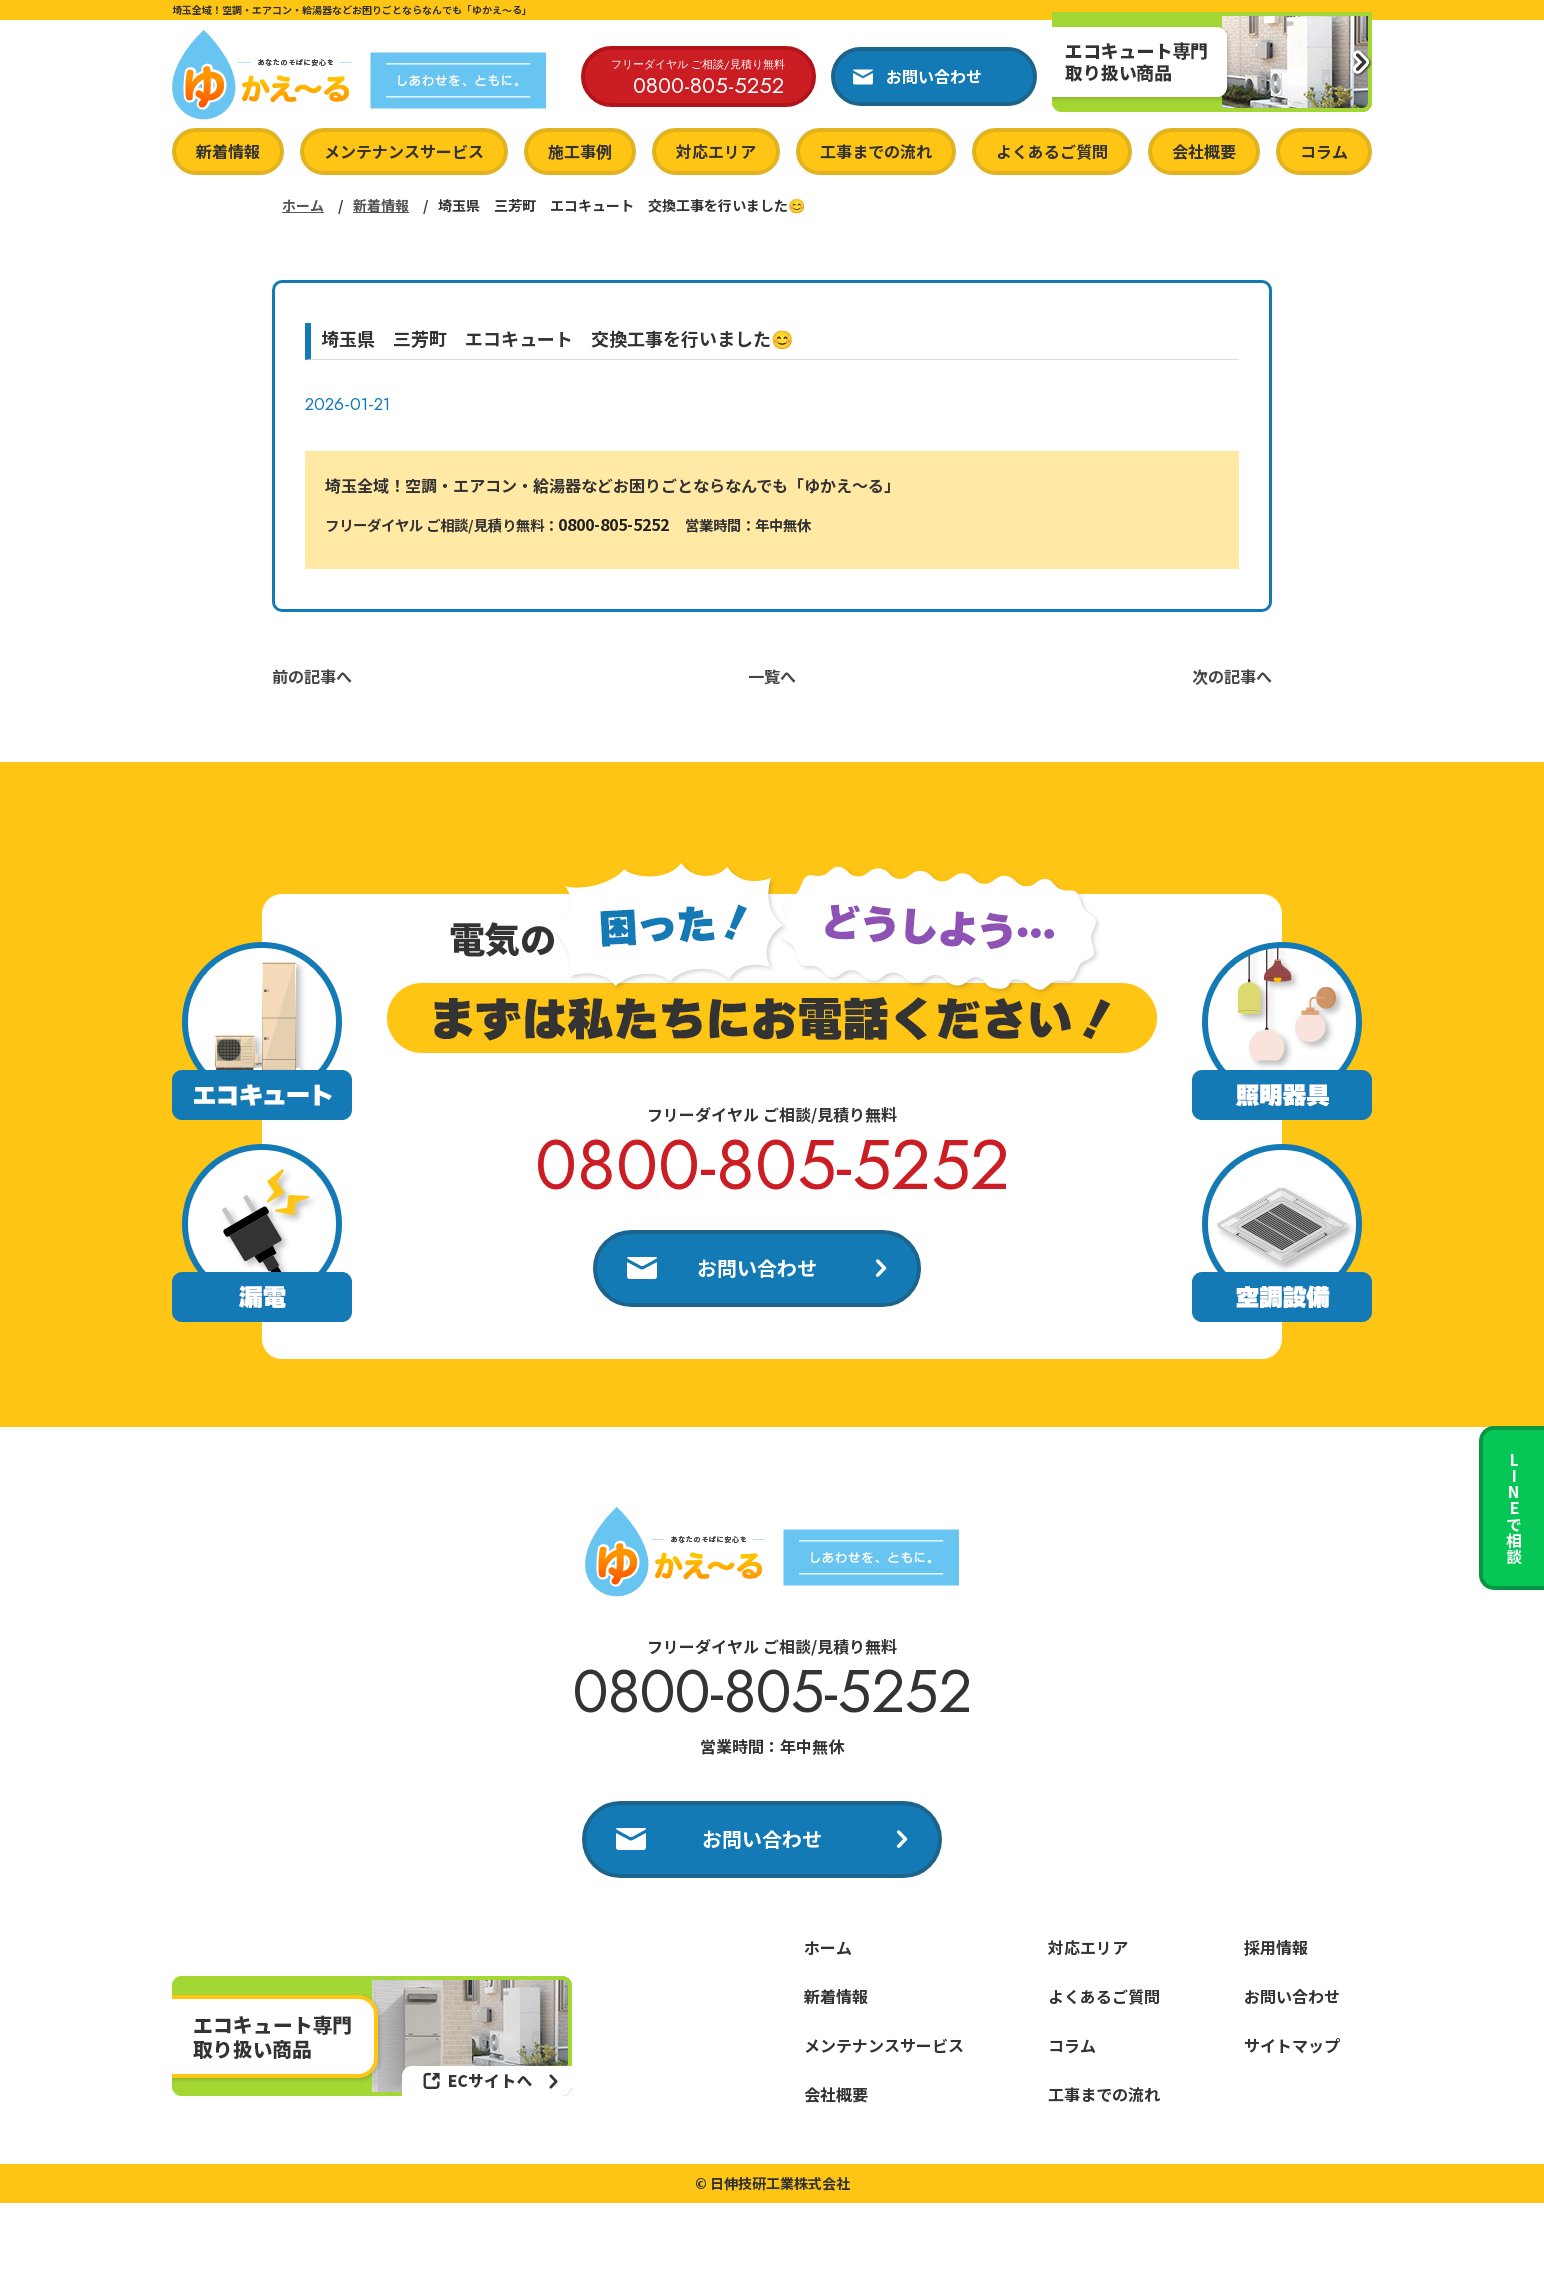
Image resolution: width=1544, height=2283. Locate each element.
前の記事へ (312, 676)
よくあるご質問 (1052, 151)
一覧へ (772, 676)
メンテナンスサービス (404, 151)
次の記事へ (1232, 676)
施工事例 (580, 151)
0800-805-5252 (613, 524)
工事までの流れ (876, 151)
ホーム (303, 205)
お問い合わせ (757, 1267)
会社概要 (1204, 151)
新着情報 (228, 151)
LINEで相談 (1514, 1508)
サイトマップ (1292, 2045)
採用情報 (1276, 1947)
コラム (1324, 151)
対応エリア (716, 151)
